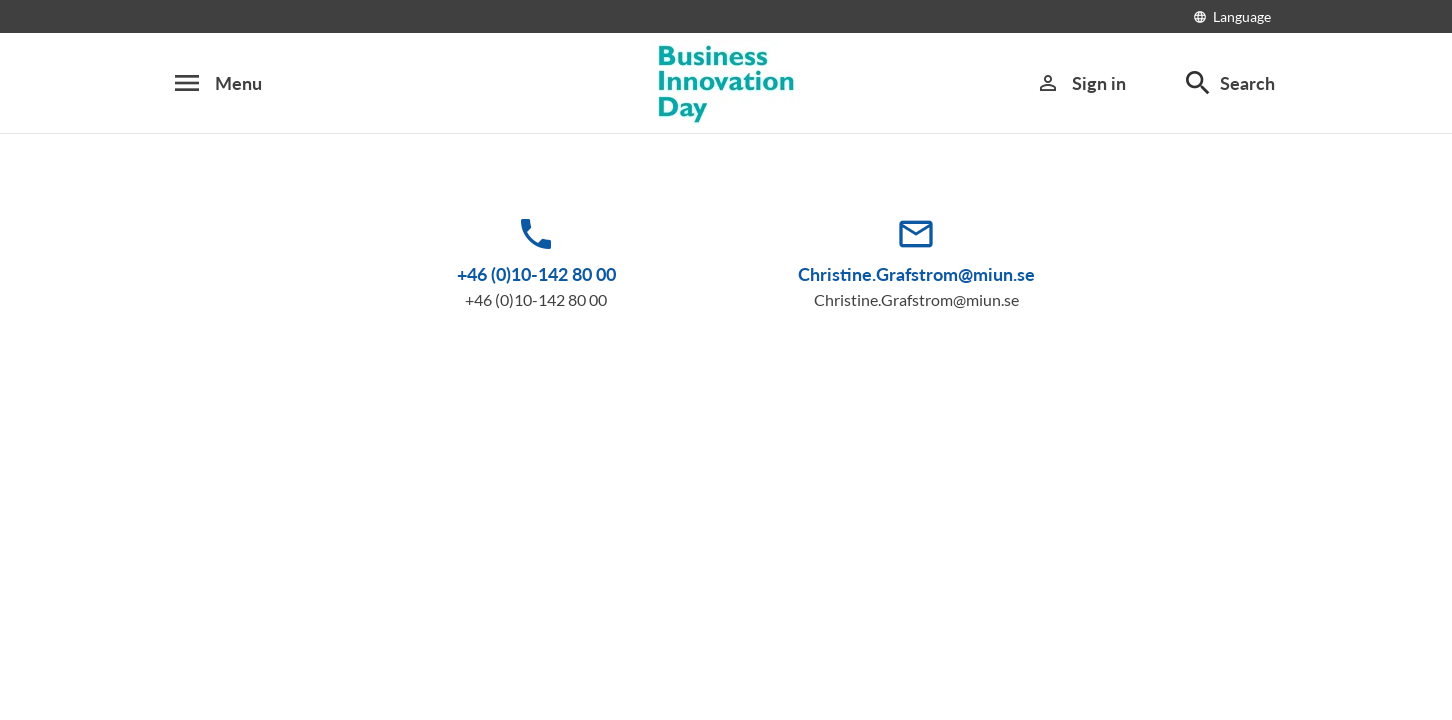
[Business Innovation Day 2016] (726, 83)
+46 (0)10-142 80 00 (536, 274)
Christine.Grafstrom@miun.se (916, 274)
